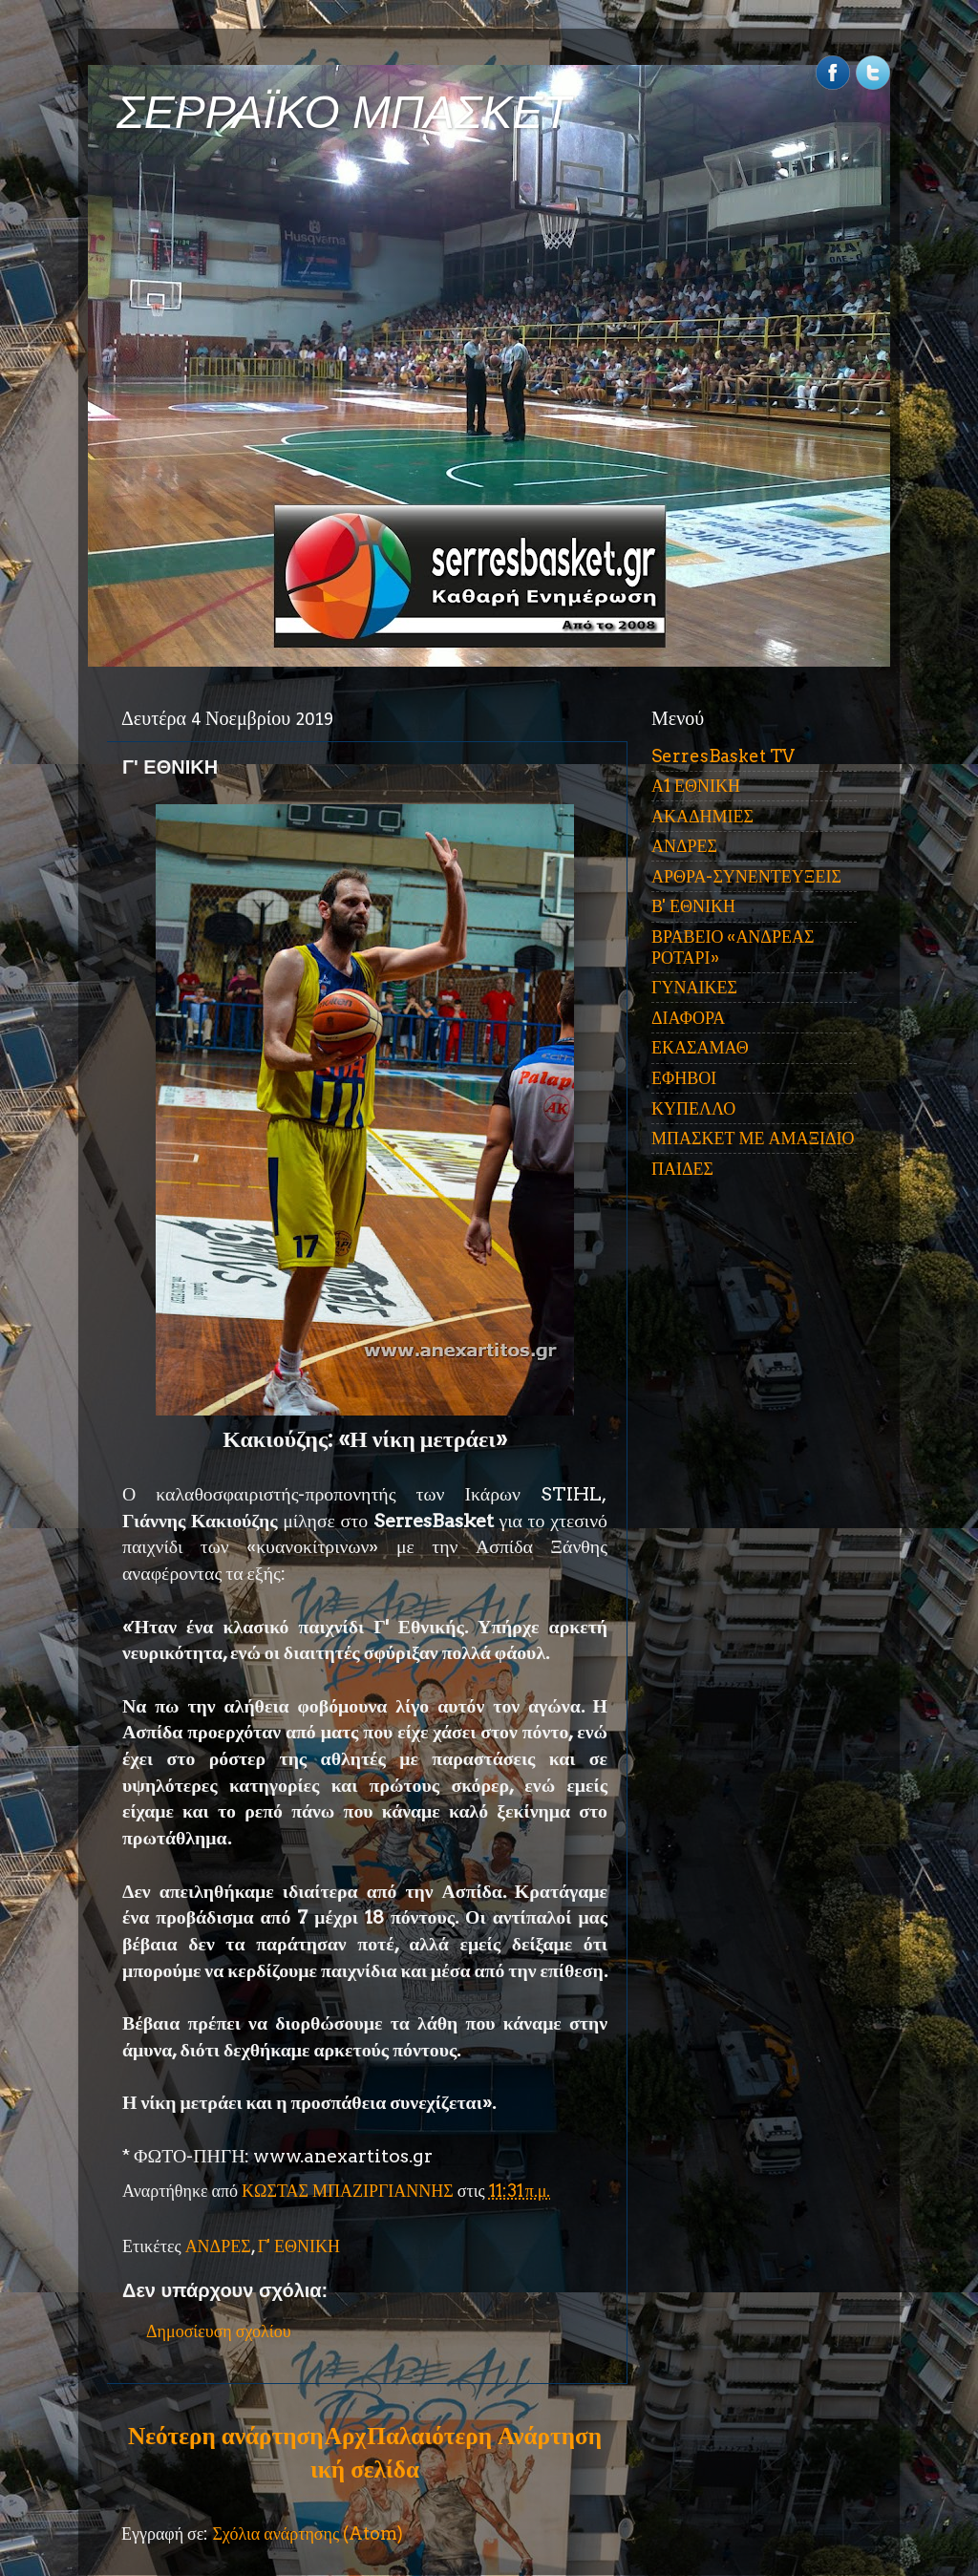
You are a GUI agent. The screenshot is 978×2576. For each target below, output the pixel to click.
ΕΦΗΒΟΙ (683, 1078)
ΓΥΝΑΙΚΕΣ (694, 987)
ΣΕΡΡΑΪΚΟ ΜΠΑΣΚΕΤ (344, 112)
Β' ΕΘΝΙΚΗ (693, 906)
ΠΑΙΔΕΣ (682, 1169)
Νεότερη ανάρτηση (225, 2435)
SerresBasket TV (723, 756)
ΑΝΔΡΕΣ (218, 2246)
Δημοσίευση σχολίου (218, 2331)
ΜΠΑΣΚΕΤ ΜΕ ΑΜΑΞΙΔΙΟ (753, 1138)
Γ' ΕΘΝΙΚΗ (299, 2246)
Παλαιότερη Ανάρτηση (484, 2435)
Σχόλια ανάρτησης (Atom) (307, 2533)
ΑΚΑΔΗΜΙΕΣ (702, 816)
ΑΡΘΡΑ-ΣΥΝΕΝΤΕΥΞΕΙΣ (746, 876)
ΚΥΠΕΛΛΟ (693, 1108)
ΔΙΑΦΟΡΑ (688, 1018)
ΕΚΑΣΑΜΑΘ (700, 1047)
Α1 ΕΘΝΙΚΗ (695, 786)
